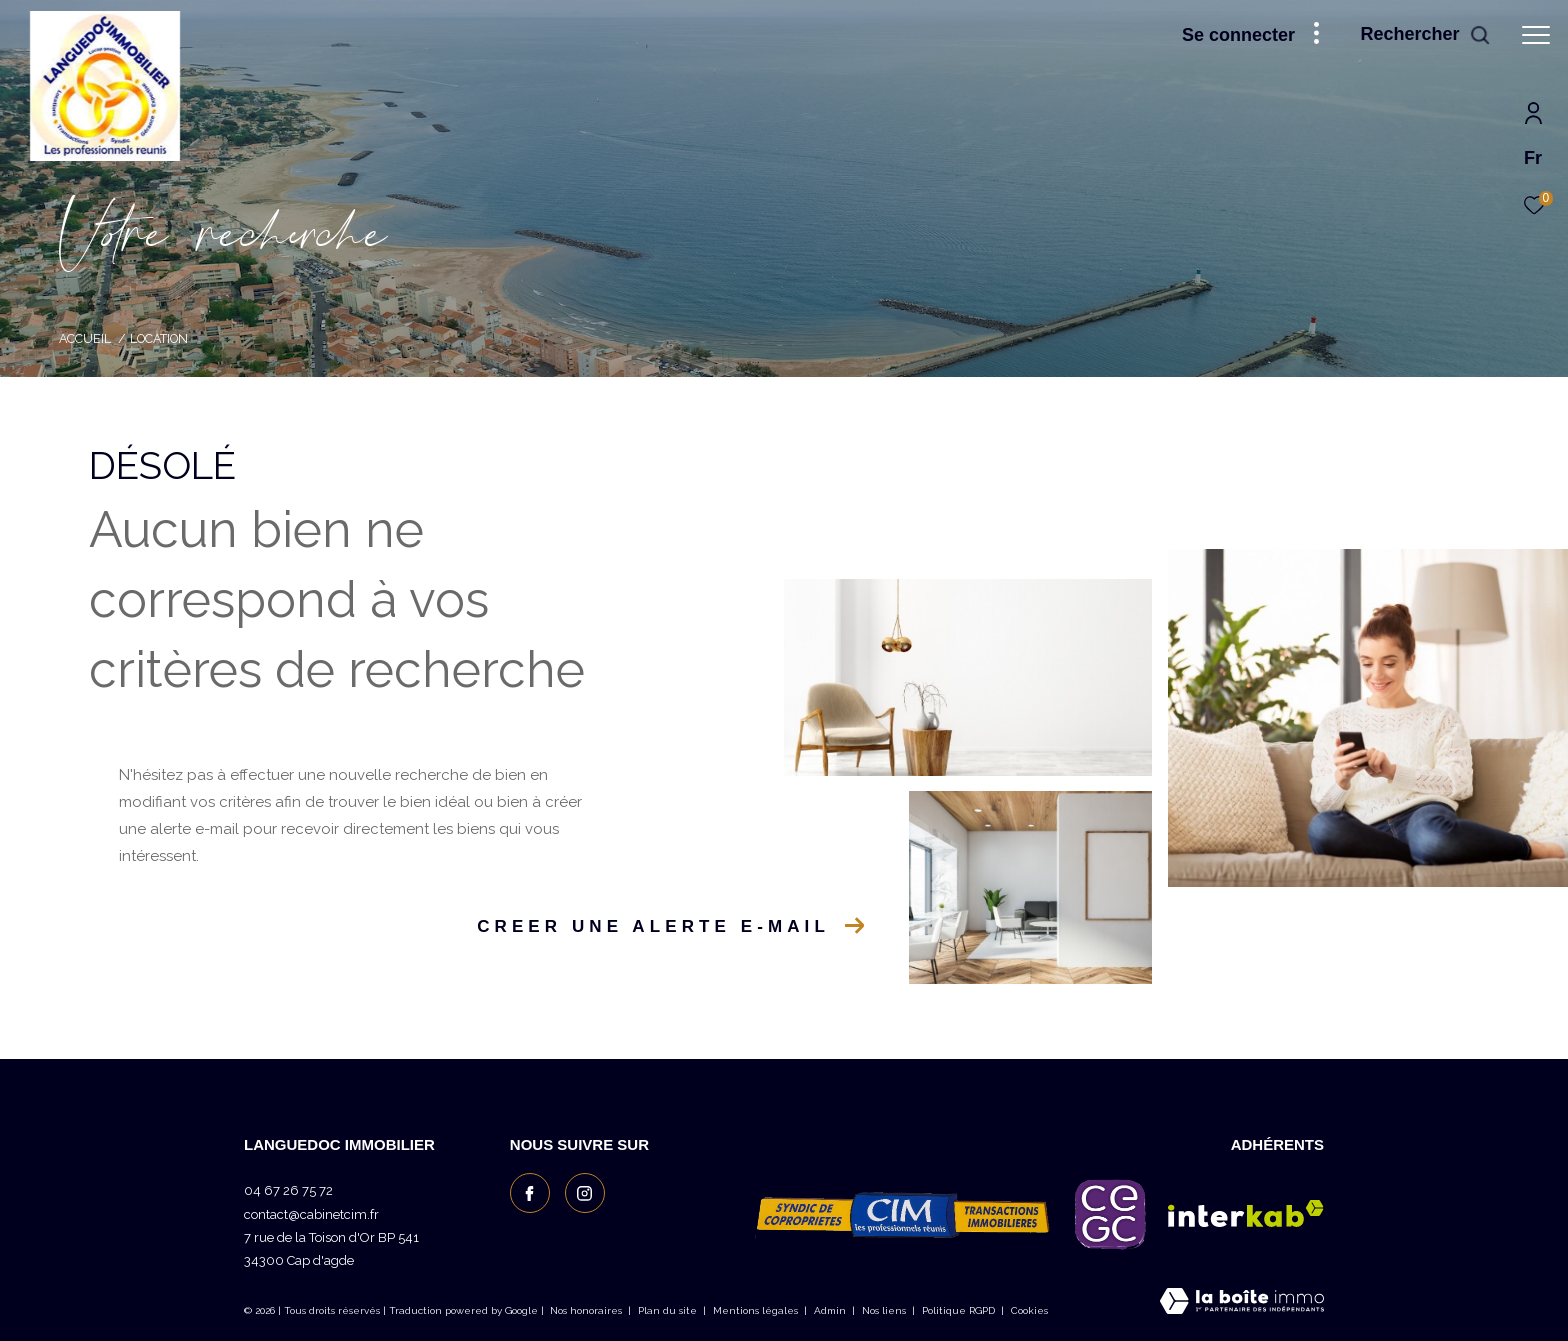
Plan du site (669, 1310)
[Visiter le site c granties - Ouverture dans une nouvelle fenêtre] (1110, 1214)
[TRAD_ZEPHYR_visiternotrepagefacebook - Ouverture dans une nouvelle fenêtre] (530, 1193)
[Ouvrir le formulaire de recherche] (1425, 35)
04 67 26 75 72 (288, 1190)
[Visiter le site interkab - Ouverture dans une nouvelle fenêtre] (1246, 1213)
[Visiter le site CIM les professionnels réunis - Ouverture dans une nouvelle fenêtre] (903, 1214)
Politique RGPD (958, 1310)
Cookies (1029, 1310)
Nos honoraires (586, 1310)
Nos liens (885, 1310)
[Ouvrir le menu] (1536, 35)
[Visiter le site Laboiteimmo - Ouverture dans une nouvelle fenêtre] (1242, 1303)
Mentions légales (757, 1310)
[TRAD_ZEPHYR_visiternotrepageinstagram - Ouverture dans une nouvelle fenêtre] (585, 1193)
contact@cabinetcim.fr (311, 1214)
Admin (831, 1310)
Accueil (85, 338)
